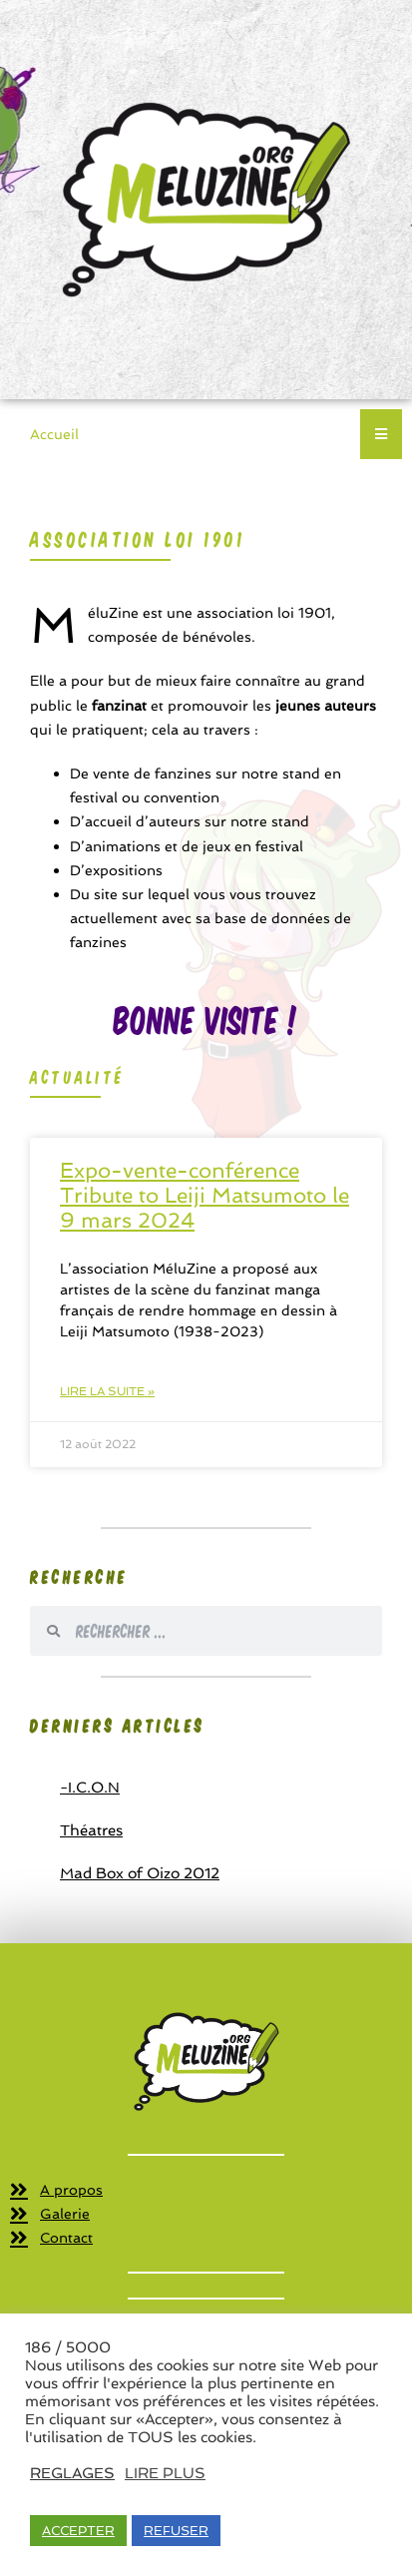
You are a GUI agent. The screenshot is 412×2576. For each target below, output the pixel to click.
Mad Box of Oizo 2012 (139, 1873)
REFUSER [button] (176, 2530)
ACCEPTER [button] (78, 2530)
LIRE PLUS (165, 2472)
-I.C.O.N (90, 1788)
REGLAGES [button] (72, 2472)
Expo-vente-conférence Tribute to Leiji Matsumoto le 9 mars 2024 (204, 1195)
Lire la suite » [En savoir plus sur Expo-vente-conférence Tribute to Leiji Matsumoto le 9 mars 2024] (107, 1391)
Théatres (91, 1830)
